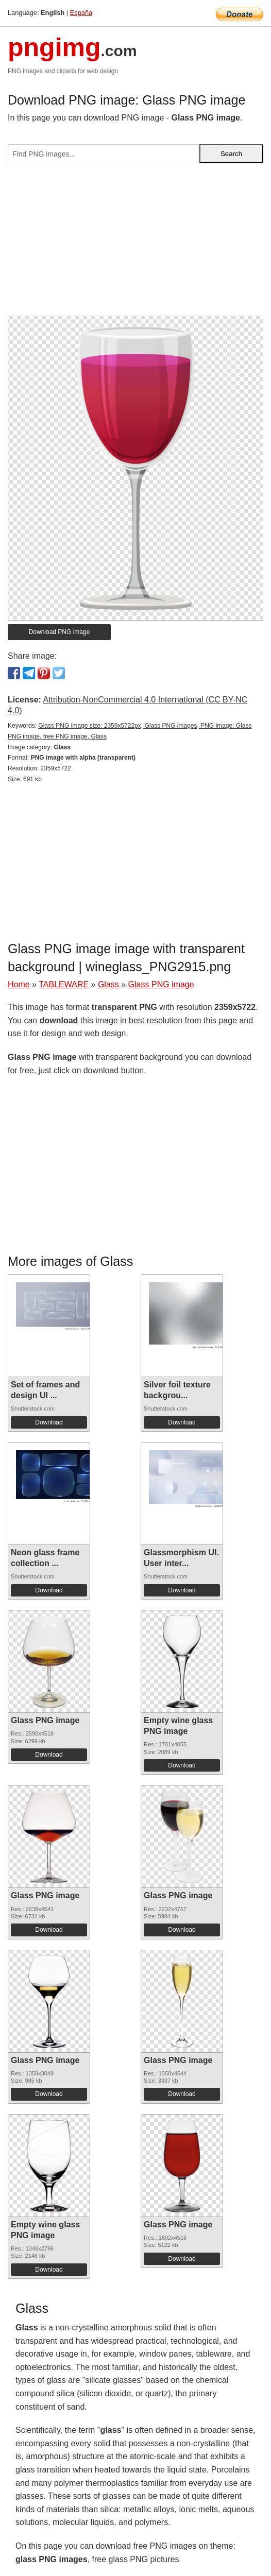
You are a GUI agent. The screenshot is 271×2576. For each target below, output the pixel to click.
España (81, 12)
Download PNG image (59, 632)
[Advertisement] (135, 243)
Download (48, 1422)
